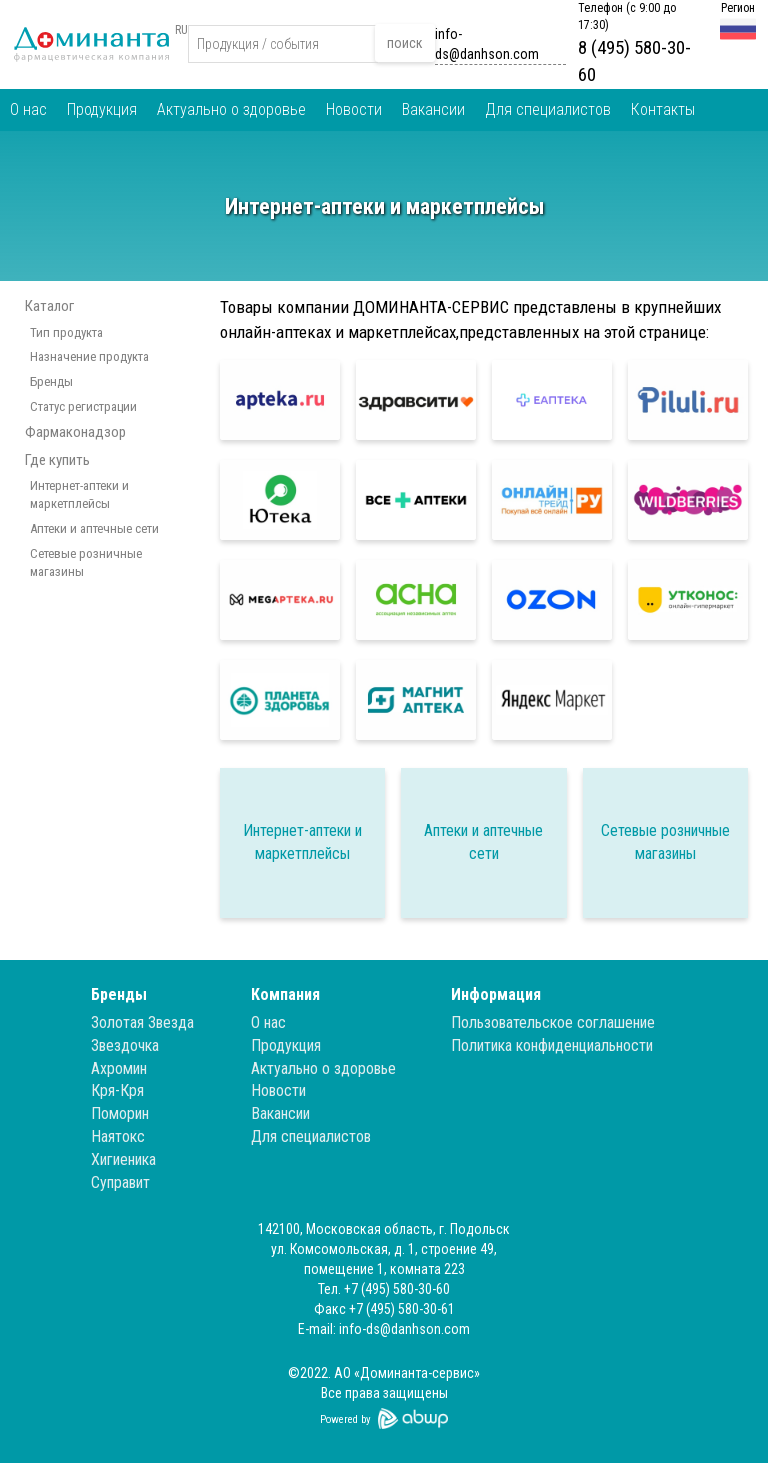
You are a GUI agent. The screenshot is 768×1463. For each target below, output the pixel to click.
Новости (354, 109)
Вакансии (433, 109)
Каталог (49, 306)
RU (181, 30)
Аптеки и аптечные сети (94, 528)
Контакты (663, 109)
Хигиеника (123, 1159)
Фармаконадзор (75, 432)
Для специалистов (548, 109)
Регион (738, 8)
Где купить (57, 460)
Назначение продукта (89, 356)
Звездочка (125, 1045)
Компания (285, 994)
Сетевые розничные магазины (86, 563)
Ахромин (119, 1068)
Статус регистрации (83, 406)
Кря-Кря (117, 1090)
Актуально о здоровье (231, 109)
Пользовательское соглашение (553, 1022)
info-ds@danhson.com (487, 44)
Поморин (120, 1113)
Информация (496, 994)
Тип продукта (66, 332)
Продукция (102, 109)
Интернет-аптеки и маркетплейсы (79, 495)
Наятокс (118, 1136)
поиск (405, 43)
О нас (28, 109)
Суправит (120, 1182)
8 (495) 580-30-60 (634, 61)
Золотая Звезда (142, 1022)
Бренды (51, 381)
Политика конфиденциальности (552, 1045)
